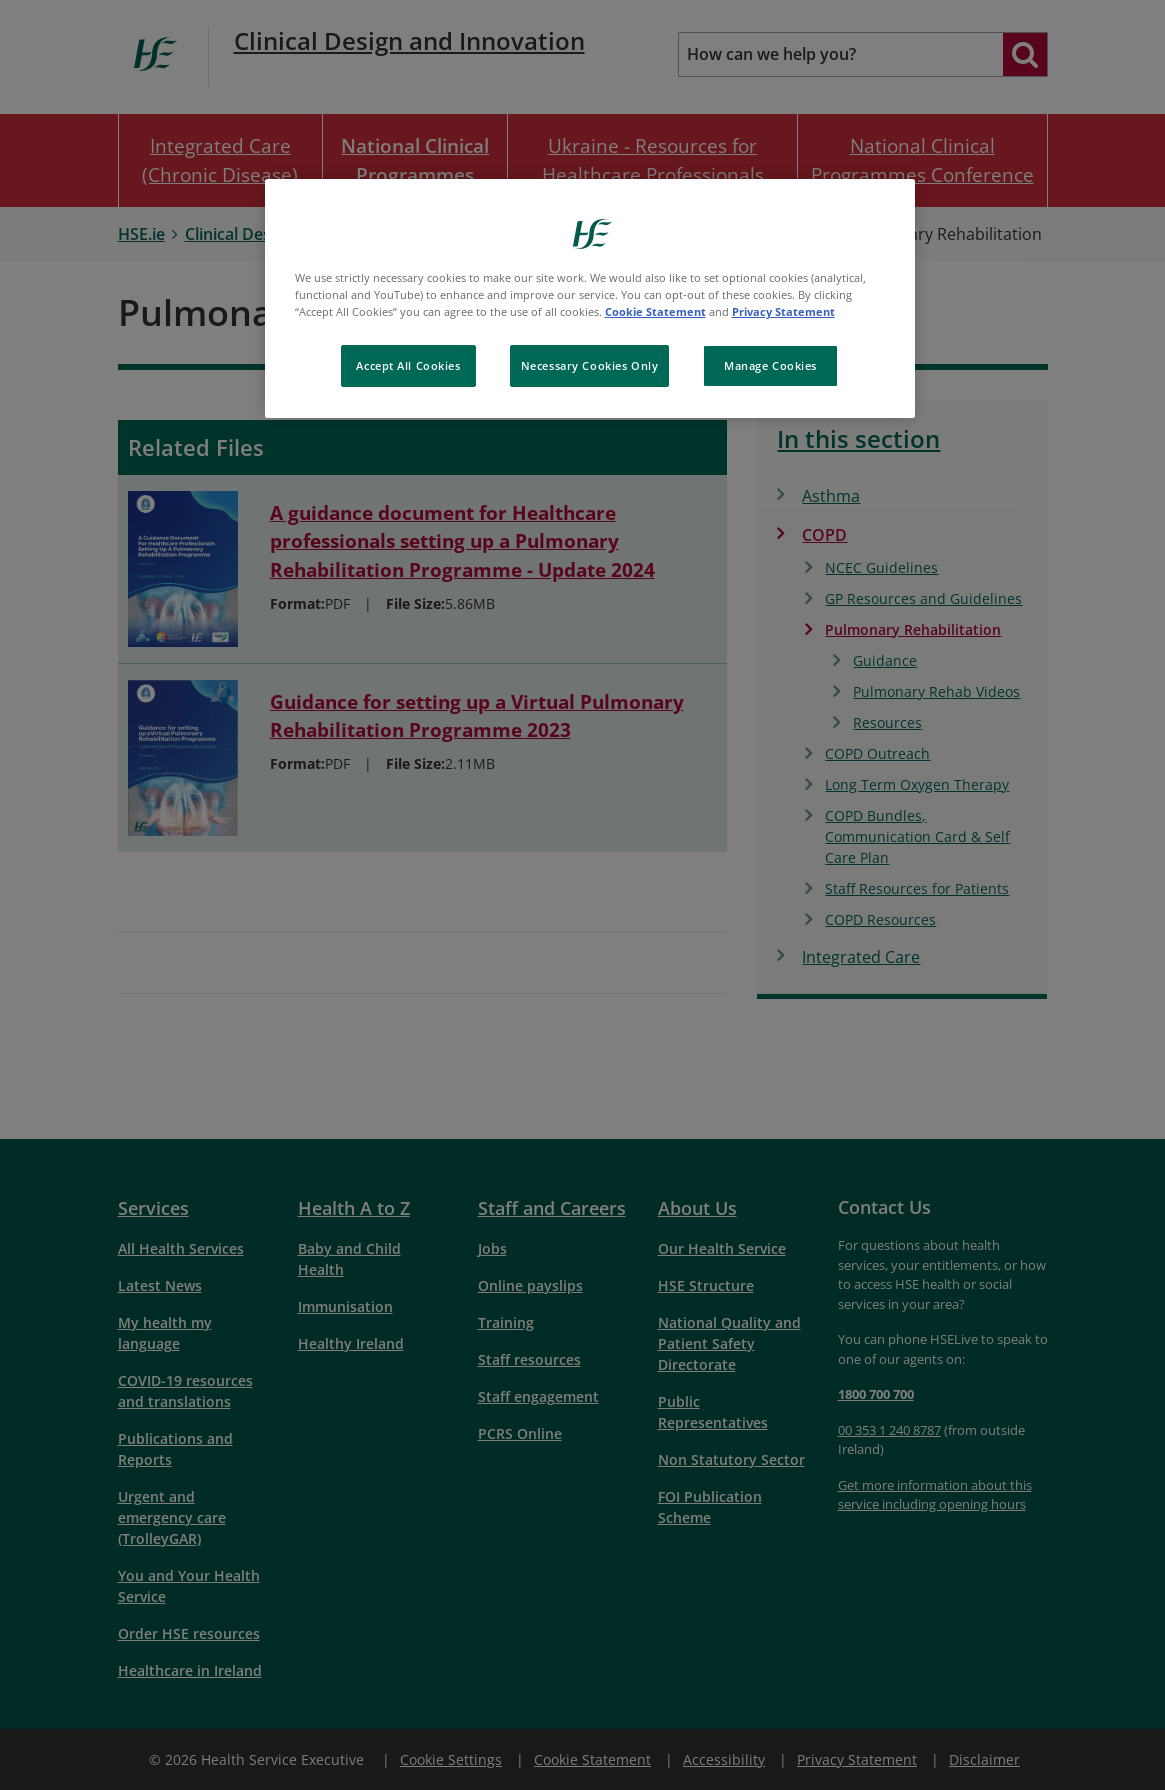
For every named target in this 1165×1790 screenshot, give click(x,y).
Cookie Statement (655, 311)
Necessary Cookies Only (590, 365)
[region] (590, 298)
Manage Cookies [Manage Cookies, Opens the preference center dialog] (770, 365)
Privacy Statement (783, 311)
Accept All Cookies (408, 365)
